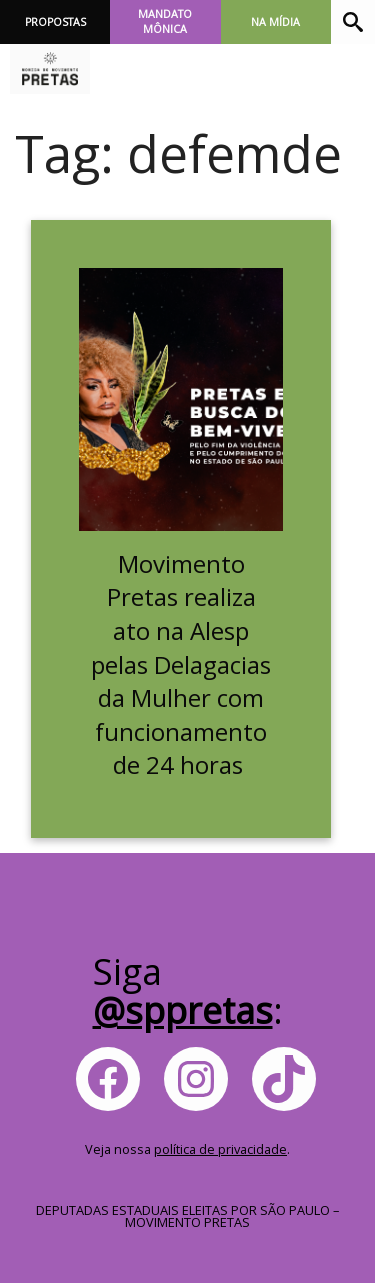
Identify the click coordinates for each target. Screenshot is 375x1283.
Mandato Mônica (165, 21)
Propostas (55, 22)
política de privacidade (220, 1149)
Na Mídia (275, 22)
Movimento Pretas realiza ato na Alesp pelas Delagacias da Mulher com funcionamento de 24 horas (181, 664)
